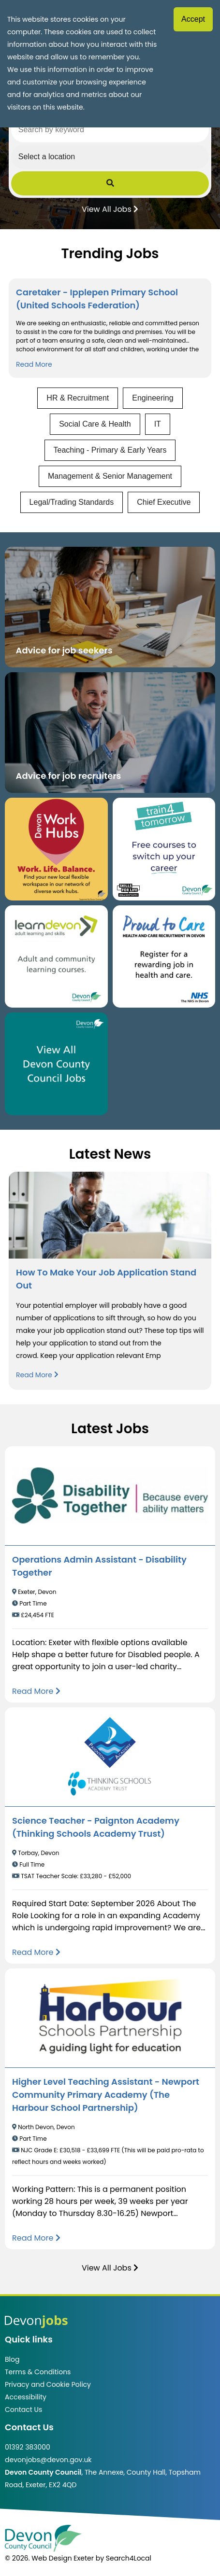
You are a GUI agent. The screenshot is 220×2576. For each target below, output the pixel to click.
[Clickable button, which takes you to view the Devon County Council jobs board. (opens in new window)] (56, 1063)
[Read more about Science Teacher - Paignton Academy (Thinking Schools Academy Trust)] (36, 1952)
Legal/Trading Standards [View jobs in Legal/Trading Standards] (71, 502)
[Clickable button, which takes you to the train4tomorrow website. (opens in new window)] (164, 849)
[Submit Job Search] (110, 183)
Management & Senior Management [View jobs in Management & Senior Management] (110, 476)
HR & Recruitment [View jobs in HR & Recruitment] (77, 398)
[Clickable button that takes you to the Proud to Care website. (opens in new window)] (164, 956)
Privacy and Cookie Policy (48, 2384)
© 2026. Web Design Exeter (49, 2558)
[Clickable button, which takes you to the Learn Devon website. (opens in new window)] (56, 956)
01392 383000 (27, 2447)
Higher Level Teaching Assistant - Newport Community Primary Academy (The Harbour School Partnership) (105, 2095)
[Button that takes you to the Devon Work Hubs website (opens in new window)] (56, 849)
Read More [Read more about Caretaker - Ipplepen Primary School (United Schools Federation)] (34, 364)
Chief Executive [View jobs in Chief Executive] (164, 502)
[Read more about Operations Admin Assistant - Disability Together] (36, 1691)
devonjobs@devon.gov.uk (48, 2460)
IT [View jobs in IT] (157, 424)
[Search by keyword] (110, 129)
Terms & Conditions (38, 2372)
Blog (12, 2359)
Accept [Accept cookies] (193, 19)
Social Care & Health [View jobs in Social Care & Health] (95, 424)
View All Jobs (110, 208)
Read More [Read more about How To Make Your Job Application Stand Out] (37, 1375)
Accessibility (25, 2397)
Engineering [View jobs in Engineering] (152, 398)
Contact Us (23, 2409)
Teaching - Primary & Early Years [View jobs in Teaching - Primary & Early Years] (110, 450)
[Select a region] (110, 157)
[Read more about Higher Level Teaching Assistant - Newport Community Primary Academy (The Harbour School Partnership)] (36, 2238)
